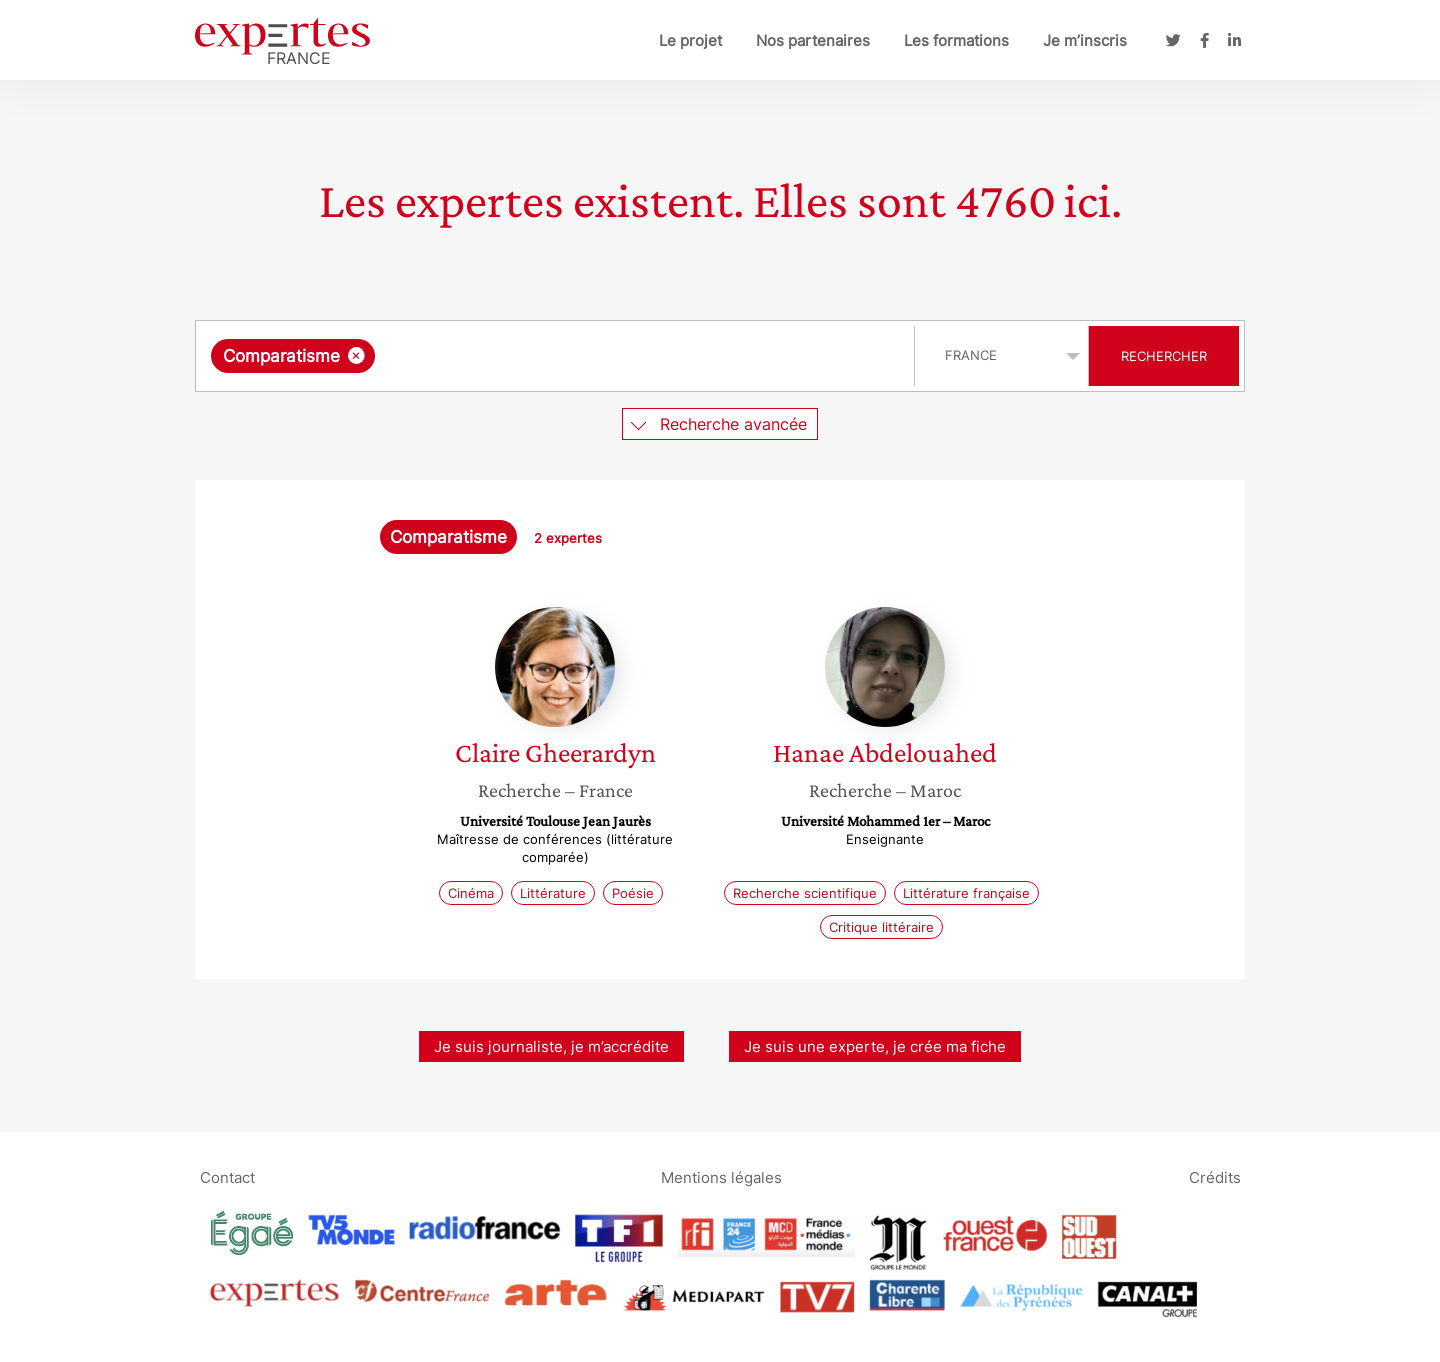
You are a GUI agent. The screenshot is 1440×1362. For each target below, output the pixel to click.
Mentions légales (721, 1176)
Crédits (1215, 1176)
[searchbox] (586, 356)
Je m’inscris (1085, 40)
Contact (227, 1176)
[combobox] (557, 356)
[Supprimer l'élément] (356, 355)
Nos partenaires (813, 40)
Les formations (956, 40)
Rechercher (1164, 356)
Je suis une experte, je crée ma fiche (875, 1046)
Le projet (690, 40)
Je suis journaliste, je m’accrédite (551, 1046)
